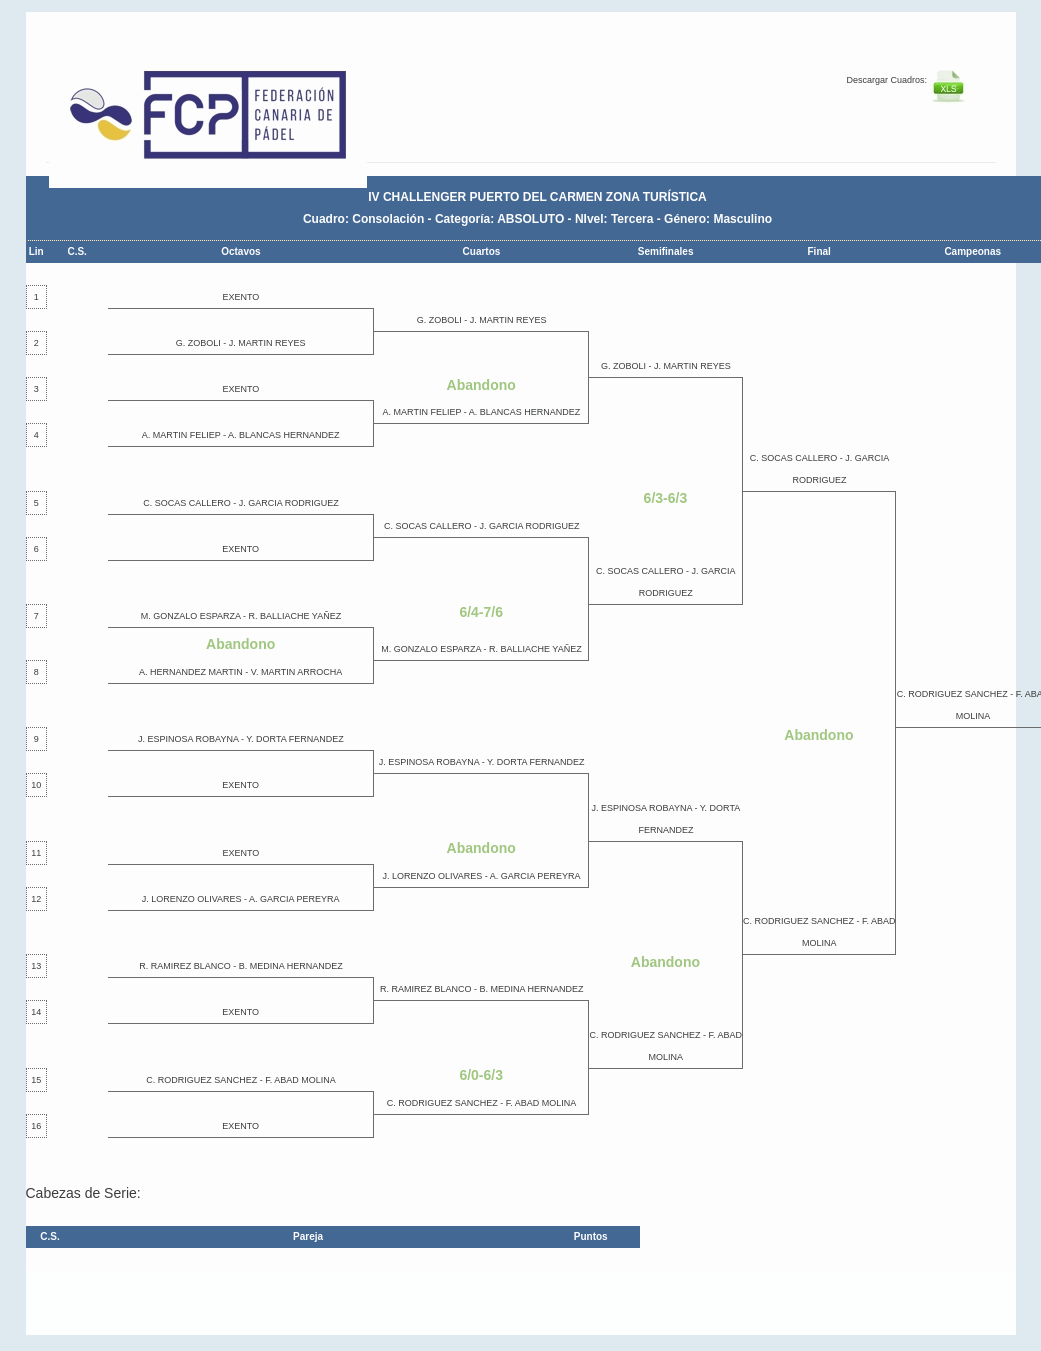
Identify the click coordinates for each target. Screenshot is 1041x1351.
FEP (218, 120)
